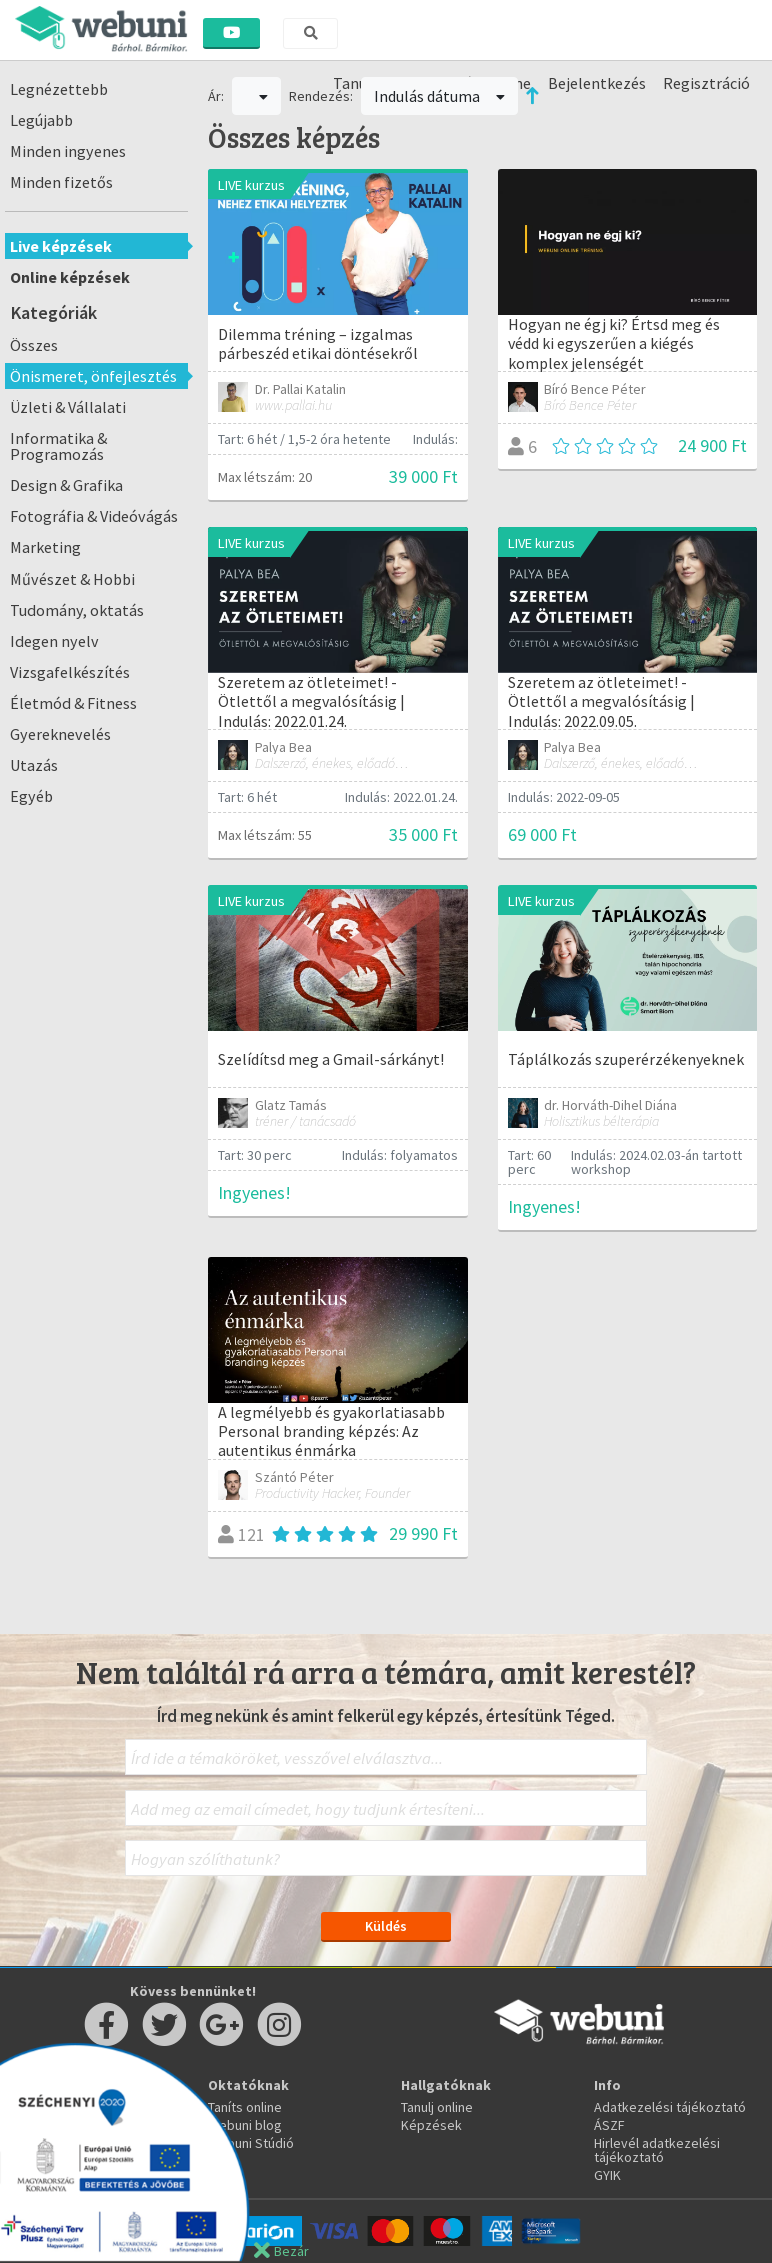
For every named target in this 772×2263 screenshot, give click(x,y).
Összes (34, 345)
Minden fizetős (61, 182)
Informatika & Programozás (58, 446)
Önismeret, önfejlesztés (93, 376)
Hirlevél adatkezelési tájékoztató (657, 2150)
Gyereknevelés (60, 734)
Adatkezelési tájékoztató (670, 2107)
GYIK (607, 2175)
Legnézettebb (59, 89)
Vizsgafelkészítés (70, 672)
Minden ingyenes (68, 151)
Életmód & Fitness (73, 703)
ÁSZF (609, 2125)
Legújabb (41, 120)
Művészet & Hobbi (72, 579)
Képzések (431, 2125)
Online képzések (70, 277)
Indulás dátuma (440, 96)
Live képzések (61, 246)
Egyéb (31, 796)
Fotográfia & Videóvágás (94, 516)
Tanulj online (437, 2107)
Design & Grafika (66, 485)
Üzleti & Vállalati (68, 407)
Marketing (45, 547)
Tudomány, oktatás (77, 610)
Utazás (34, 765)
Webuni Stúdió (251, 2143)
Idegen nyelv (54, 641)
